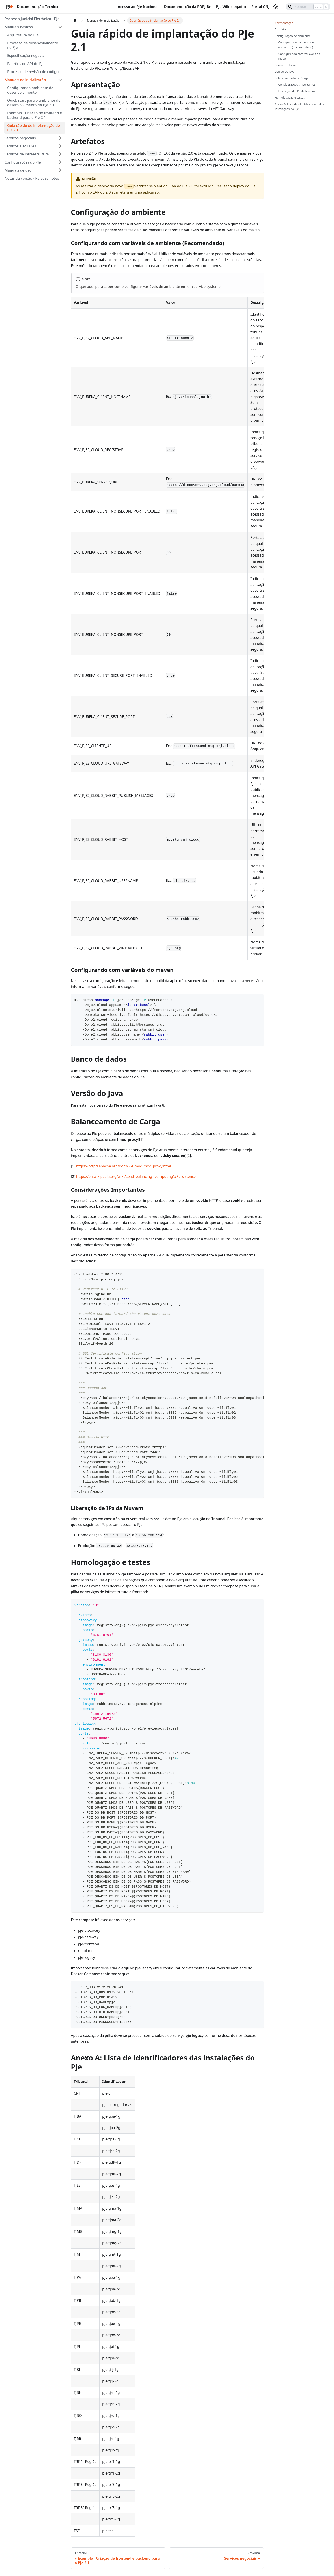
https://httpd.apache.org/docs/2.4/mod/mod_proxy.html (123, 1166)
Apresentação (284, 23)
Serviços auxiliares (20, 146)
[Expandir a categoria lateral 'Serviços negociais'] (60, 138)
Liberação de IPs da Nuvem (296, 91)
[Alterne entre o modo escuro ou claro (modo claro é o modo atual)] (275, 6)
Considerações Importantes (297, 84)
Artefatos (281, 29)
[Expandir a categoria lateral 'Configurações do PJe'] (60, 162)
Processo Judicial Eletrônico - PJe (31, 18)
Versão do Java (285, 71)
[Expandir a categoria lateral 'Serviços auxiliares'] (60, 146)
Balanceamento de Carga (292, 78)
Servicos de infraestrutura (26, 154)
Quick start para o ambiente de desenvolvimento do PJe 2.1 (33, 102)
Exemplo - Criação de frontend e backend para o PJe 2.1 (34, 115)
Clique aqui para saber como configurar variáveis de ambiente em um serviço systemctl (149, 286)
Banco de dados (285, 65)
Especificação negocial (26, 55)
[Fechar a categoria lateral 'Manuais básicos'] (60, 26)
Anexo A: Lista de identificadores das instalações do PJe (299, 106)
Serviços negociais (20, 138)
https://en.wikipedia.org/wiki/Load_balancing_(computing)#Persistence (136, 1176)
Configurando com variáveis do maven (299, 56)
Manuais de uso (17, 170)
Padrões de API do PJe (26, 63)
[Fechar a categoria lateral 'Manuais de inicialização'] (60, 79)
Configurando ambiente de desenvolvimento (30, 90)
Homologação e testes (290, 97)
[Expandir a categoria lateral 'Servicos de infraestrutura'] (60, 154)
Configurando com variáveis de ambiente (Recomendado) (299, 44)
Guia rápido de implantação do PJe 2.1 (33, 127)
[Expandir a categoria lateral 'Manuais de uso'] (60, 170)
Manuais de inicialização (25, 79)
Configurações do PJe (22, 162)
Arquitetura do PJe (23, 34)
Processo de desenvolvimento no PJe (32, 45)
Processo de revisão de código (33, 71)
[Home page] (75, 20)
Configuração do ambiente (293, 36)
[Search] (308, 6)
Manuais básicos (18, 26)
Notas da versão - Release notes (31, 178)
